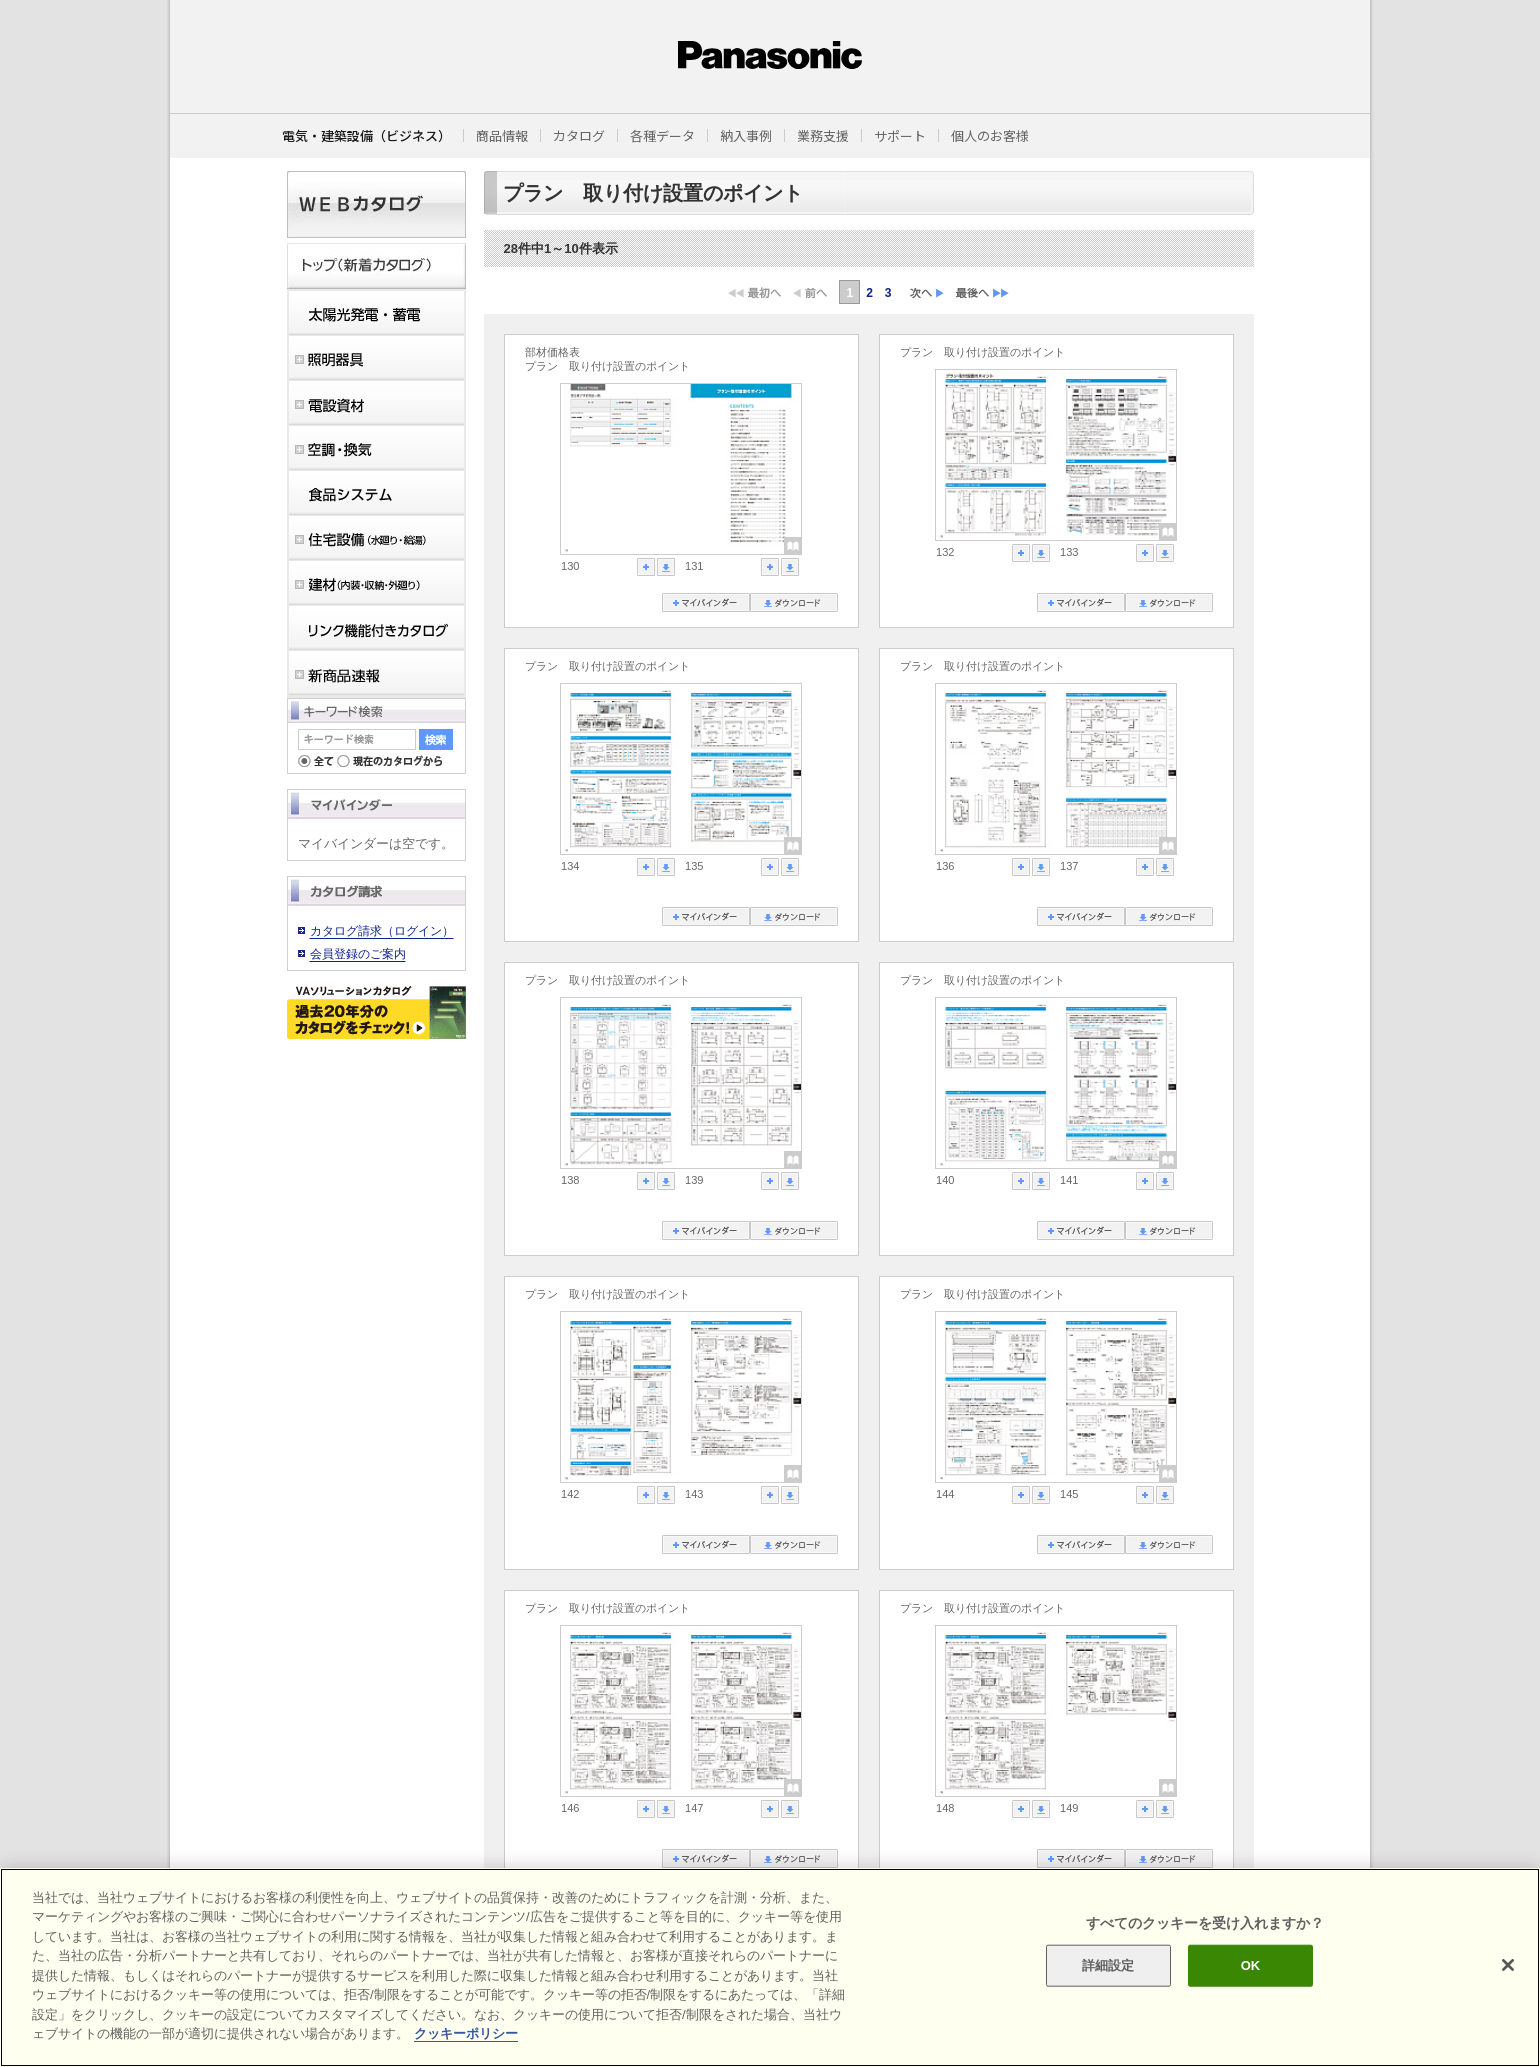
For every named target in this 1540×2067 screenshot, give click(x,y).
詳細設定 (1108, 1965)
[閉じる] (1508, 1965)
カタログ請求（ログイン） (382, 931)
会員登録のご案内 (358, 954)
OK (1251, 1965)
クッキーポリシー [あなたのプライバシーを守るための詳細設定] (466, 2033)
